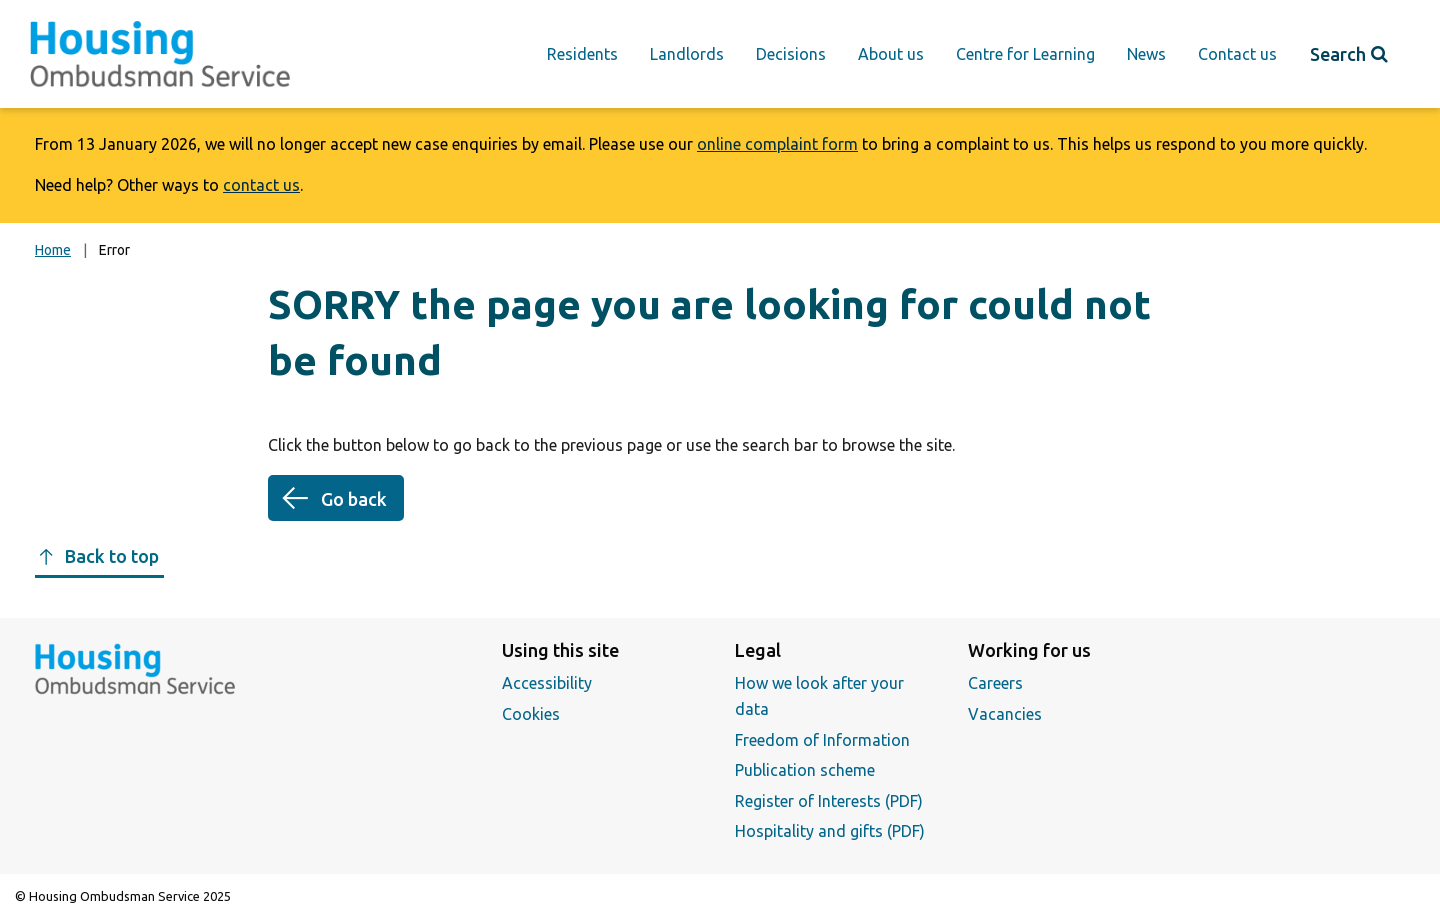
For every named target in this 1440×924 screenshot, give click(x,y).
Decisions (791, 54)
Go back (354, 499)
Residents (582, 54)
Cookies (531, 714)
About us (891, 54)
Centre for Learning (1025, 54)
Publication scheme (805, 770)
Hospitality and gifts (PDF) (830, 831)
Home (53, 250)
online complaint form (777, 144)
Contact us (1237, 54)
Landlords (687, 54)
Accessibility (547, 683)
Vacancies (1005, 714)
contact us (261, 185)
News (1146, 54)
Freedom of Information (822, 740)
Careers (995, 683)
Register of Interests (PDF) (829, 801)
